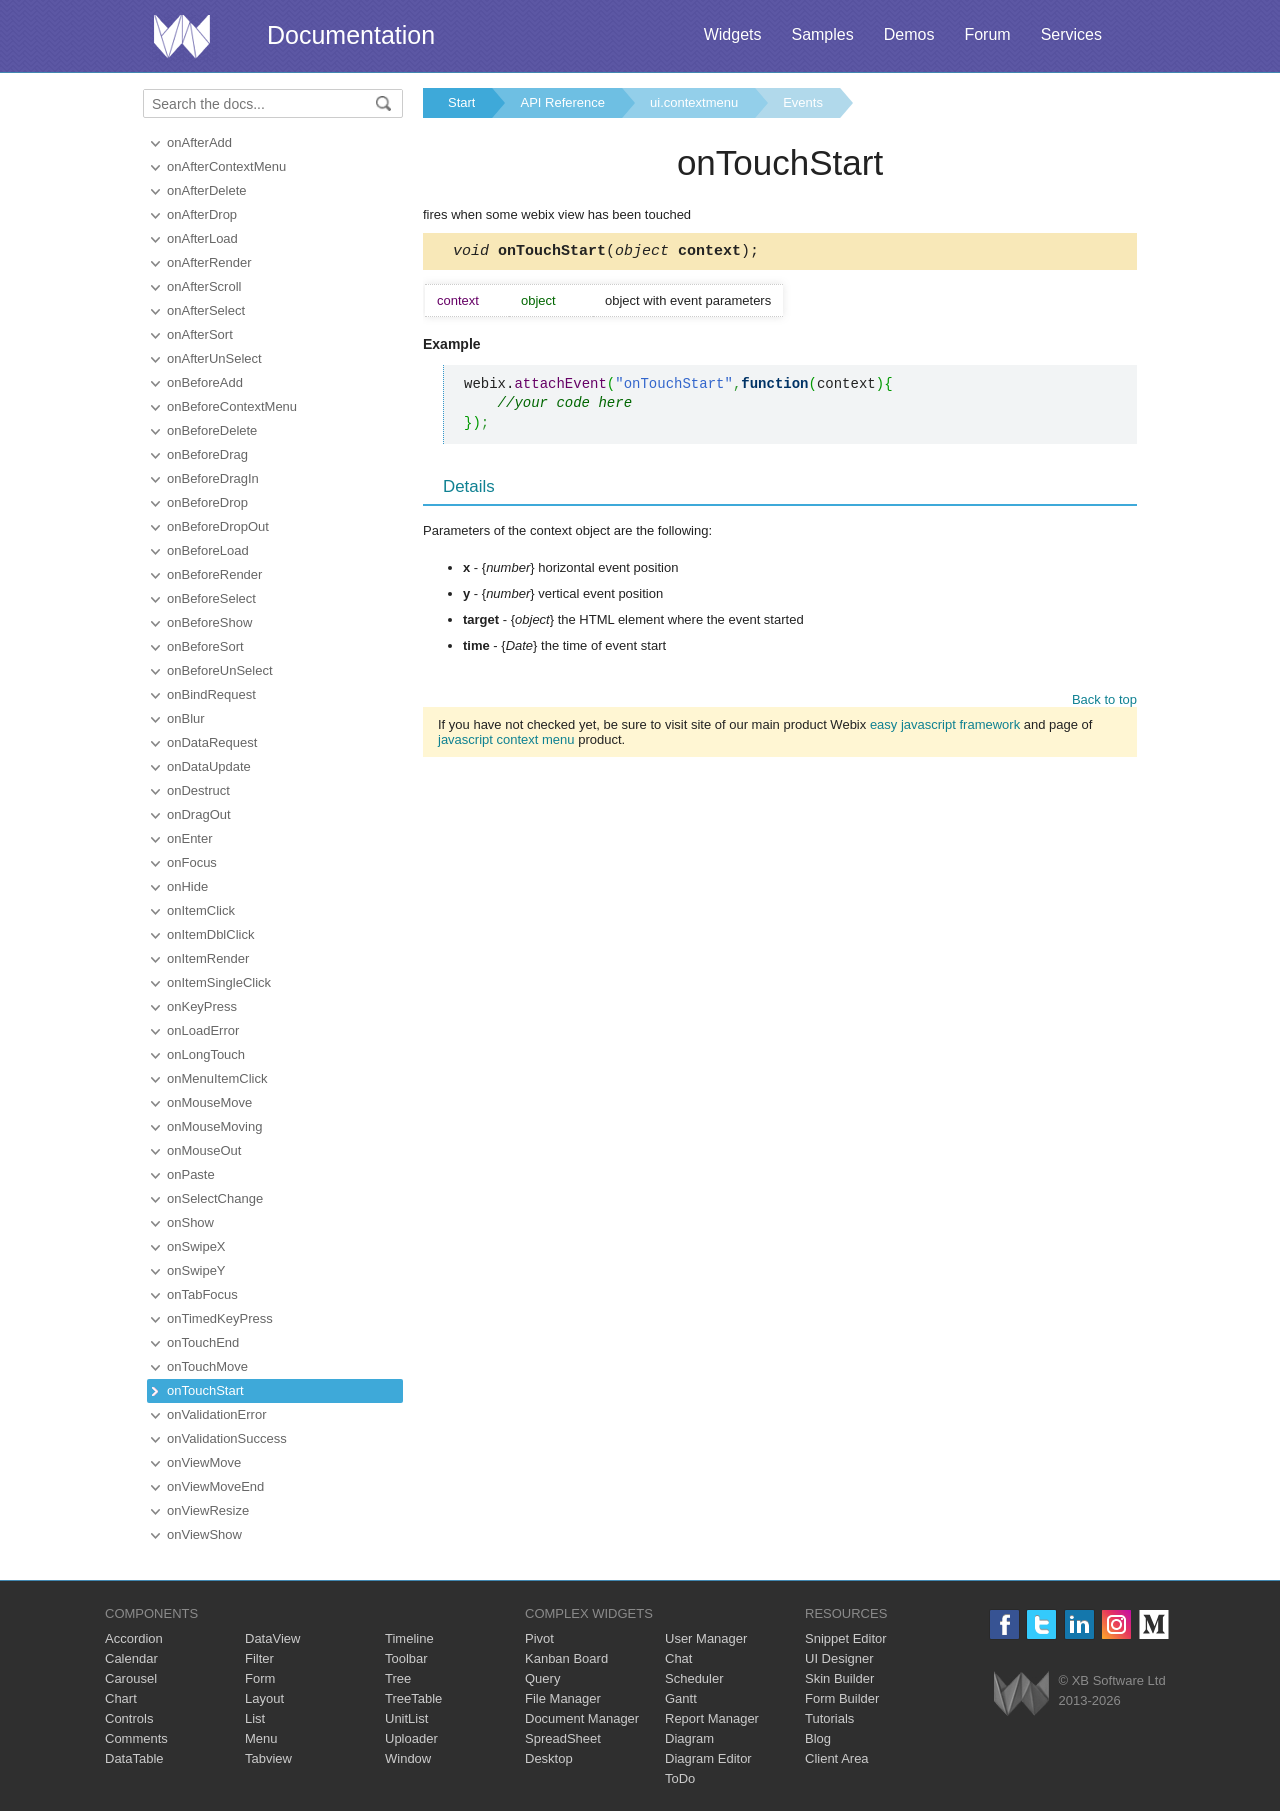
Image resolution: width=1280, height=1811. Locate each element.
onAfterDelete (207, 190)
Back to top (1104, 702)
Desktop (549, 1758)
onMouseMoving (214, 1126)
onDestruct (198, 790)
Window (408, 1758)
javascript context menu (506, 742)
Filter (259, 1658)
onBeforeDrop (207, 502)
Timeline (409, 1638)
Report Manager (712, 1718)
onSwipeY (196, 1270)
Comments (136, 1738)
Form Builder (842, 1698)
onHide (187, 886)
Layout (264, 1698)
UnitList (406, 1718)
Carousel (131, 1678)
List (255, 1718)
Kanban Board (566, 1658)
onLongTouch (206, 1054)
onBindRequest (211, 694)
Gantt (681, 1698)
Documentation (351, 35)
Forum (987, 34)
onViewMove (204, 1462)
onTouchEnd (203, 1342)
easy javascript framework (945, 727)
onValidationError (216, 1414)
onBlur (186, 718)
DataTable (134, 1758)
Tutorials (829, 1718)
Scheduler (694, 1678)
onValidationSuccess (227, 1438)
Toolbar (406, 1658)
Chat (678, 1658)
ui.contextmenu (694, 102)
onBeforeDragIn (213, 478)
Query (542, 1678)
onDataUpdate (209, 766)
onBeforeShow (209, 622)
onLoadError (203, 1030)
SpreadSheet (563, 1738)
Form (260, 1678)
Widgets (733, 34)
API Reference (562, 102)
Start (461, 102)
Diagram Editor (708, 1758)
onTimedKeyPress (220, 1318)
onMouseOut (204, 1150)
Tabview (268, 1758)
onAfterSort (200, 334)
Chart (121, 1698)
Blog (818, 1738)
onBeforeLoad (208, 550)
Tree (398, 1678)
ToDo (680, 1778)
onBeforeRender (214, 574)
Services (1071, 34)
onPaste (191, 1174)
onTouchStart (205, 1390)
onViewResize (208, 1510)
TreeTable (413, 1698)
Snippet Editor (846, 1638)
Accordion (134, 1638)
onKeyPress (202, 1006)
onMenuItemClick (217, 1078)
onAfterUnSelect (214, 358)
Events (803, 102)
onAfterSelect (206, 310)
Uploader (411, 1738)
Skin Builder (839, 1678)
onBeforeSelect (211, 598)
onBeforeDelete (212, 430)
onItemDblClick (210, 934)
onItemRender (208, 958)
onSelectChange (215, 1198)
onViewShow (204, 1534)
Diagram (689, 1738)
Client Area (837, 1758)
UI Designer (839, 1658)
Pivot (539, 1638)
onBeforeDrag (207, 454)
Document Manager (582, 1718)
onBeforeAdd (205, 382)
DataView (272, 1638)
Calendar (131, 1658)
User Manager (706, 1638)
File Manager (563, 1698)
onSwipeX (196, 1246)
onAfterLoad (202, 238)
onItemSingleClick (219, 982)
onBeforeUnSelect (220, 670)
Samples (822, 34)
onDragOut (199, 814)
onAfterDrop (202, 214)
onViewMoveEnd (215, 1486)
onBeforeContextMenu (232, 406)
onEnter (190, 838)
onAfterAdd (199, 142)
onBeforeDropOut (218, 526)
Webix (1021, 1693)
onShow (190, 1222)
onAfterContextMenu (226, 166)
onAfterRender (209, 262)
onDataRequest (212, 742)
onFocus (192, 862)
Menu (261, 1738)
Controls (129, 1718)
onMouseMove (209, 1102)
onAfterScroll (204, 286)
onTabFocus (202, 1294)
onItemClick (201, 910)
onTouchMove (207, 1366)
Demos (909, 34)
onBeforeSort (205, 646)
